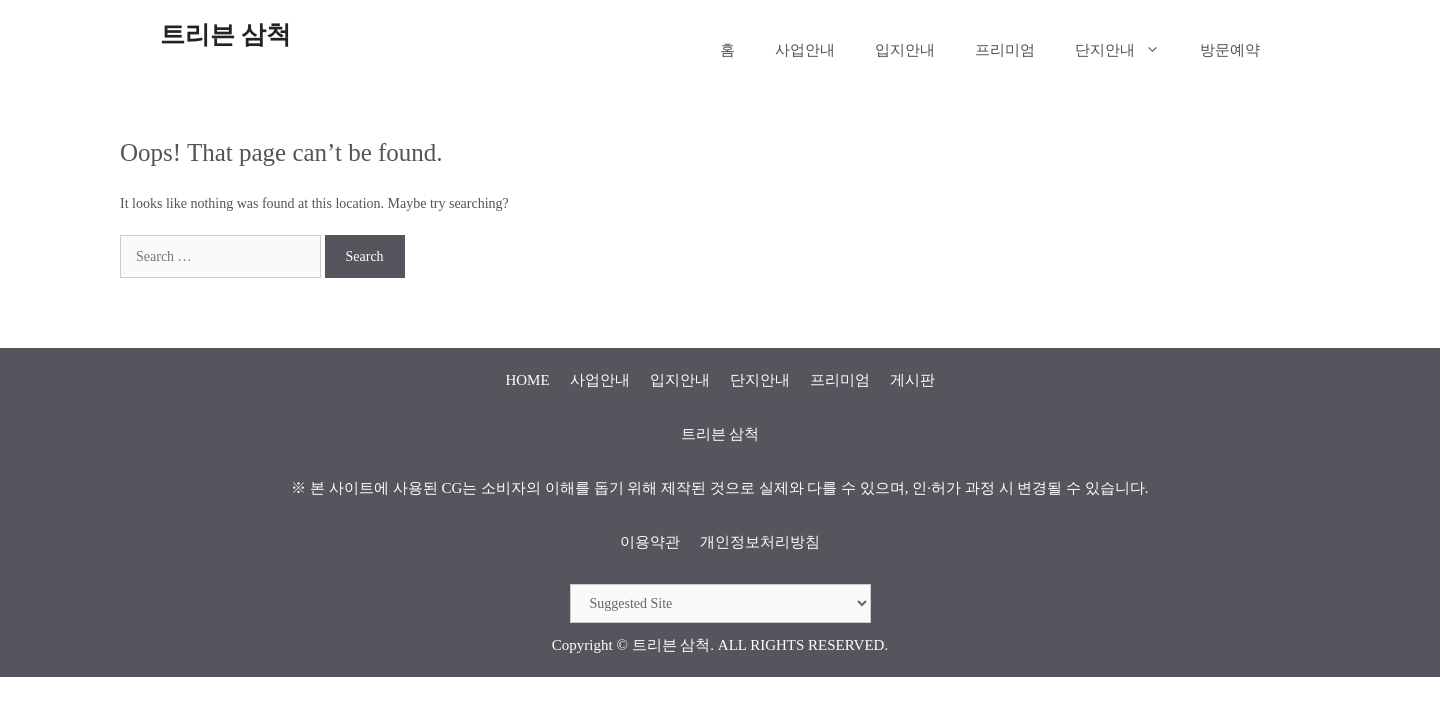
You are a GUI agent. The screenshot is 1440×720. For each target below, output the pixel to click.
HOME (527, 380)
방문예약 (1230, 50)
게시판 (912, 380)
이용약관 (650, 542)
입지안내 (905, 50)
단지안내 (1127, 50)
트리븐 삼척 (225, 34)
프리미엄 (1005, 50)
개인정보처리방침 (760, 542)
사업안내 (805, 50)
